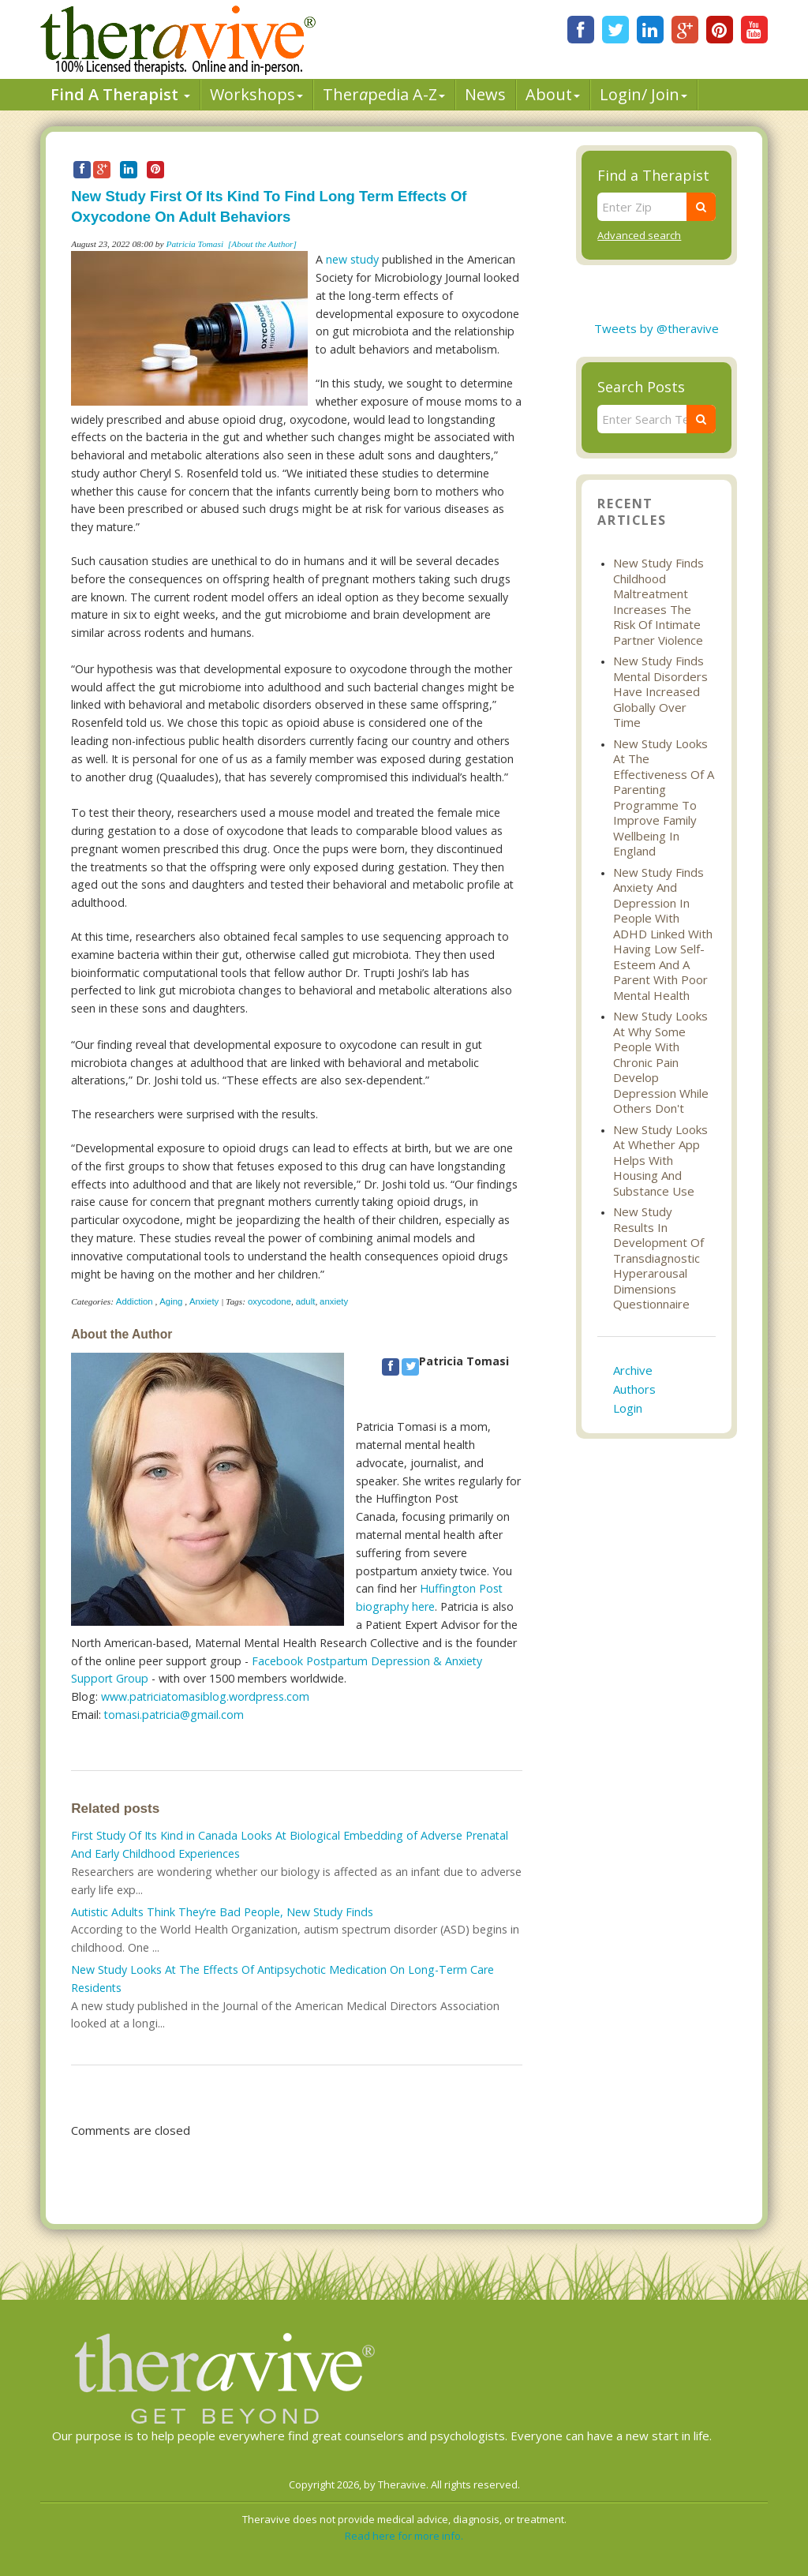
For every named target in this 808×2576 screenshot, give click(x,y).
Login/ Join (643, 94)
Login (627, 1408)
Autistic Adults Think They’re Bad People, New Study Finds (222, 1911)
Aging (170, 1301)
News (485, 94)
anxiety (334, 1301)
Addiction (134, 1301)
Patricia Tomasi (194, 244)
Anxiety (204, 1301)
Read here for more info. (404, 2536)
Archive (633, 1370)
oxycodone (269, 1301)
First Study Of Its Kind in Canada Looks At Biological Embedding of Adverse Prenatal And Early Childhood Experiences (289, 1844)
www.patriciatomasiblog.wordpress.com (205, 1696)
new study (352, 259)
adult (306, 1301)
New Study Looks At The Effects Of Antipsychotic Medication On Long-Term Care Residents (282, 1978)
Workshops (256, 94)
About (553, 94)
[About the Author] (262, 244)
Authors (634, 1389)
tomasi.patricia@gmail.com (174, 1714)
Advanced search (639, 235)
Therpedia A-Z (384, 94)
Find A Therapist (120, 94)
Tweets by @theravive (656, 328)
